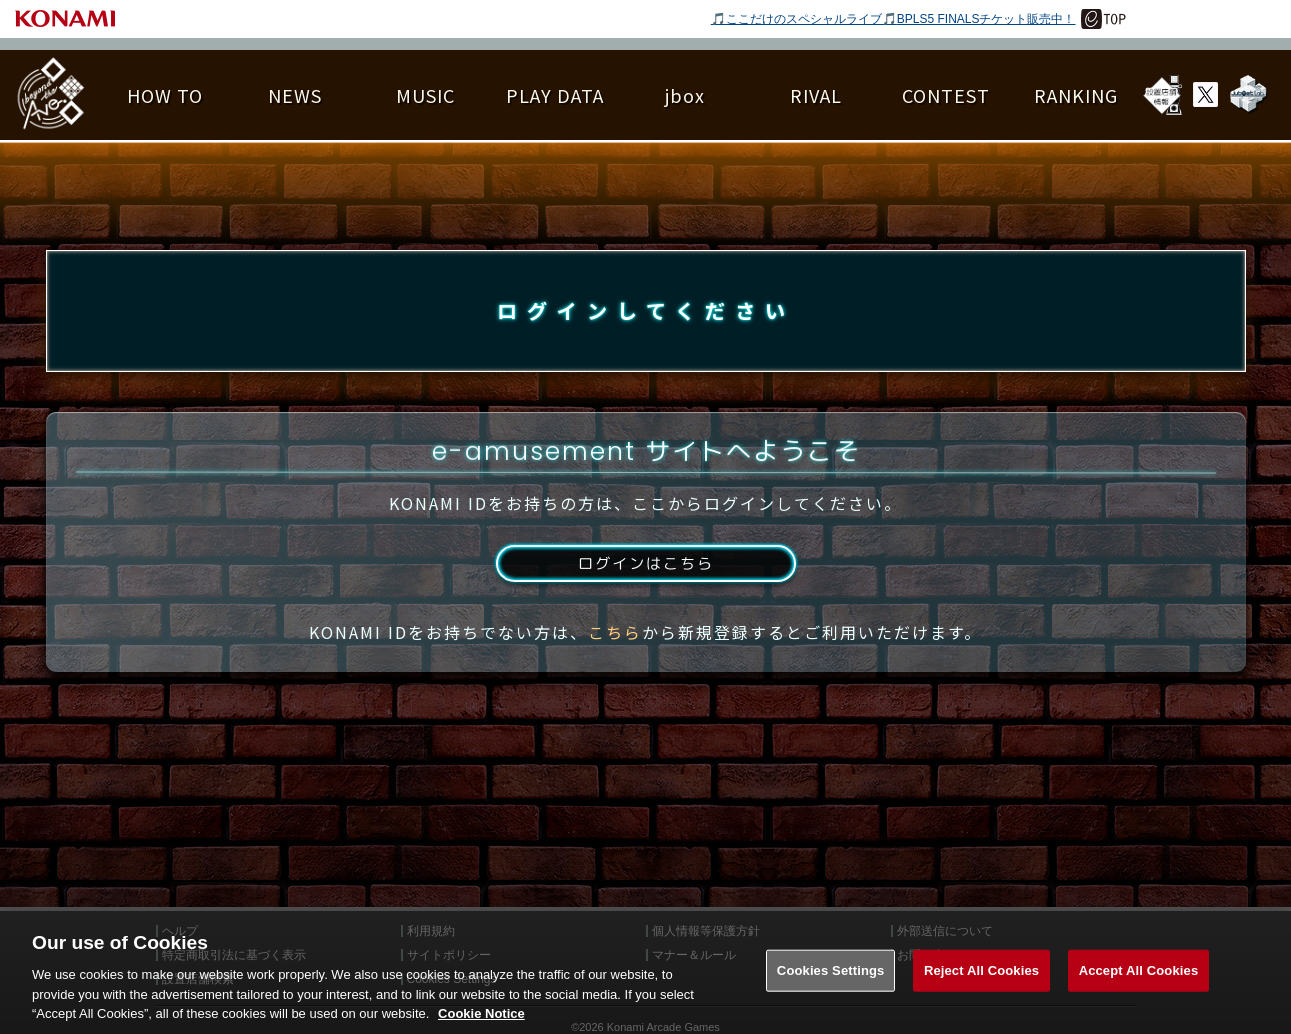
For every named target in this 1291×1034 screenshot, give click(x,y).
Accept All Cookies (1139, 991)
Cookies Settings (831, 991)
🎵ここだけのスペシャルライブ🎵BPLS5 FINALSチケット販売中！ (893, 19)
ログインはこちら (645, 573)
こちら (615, 643)
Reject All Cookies (981, 991)
